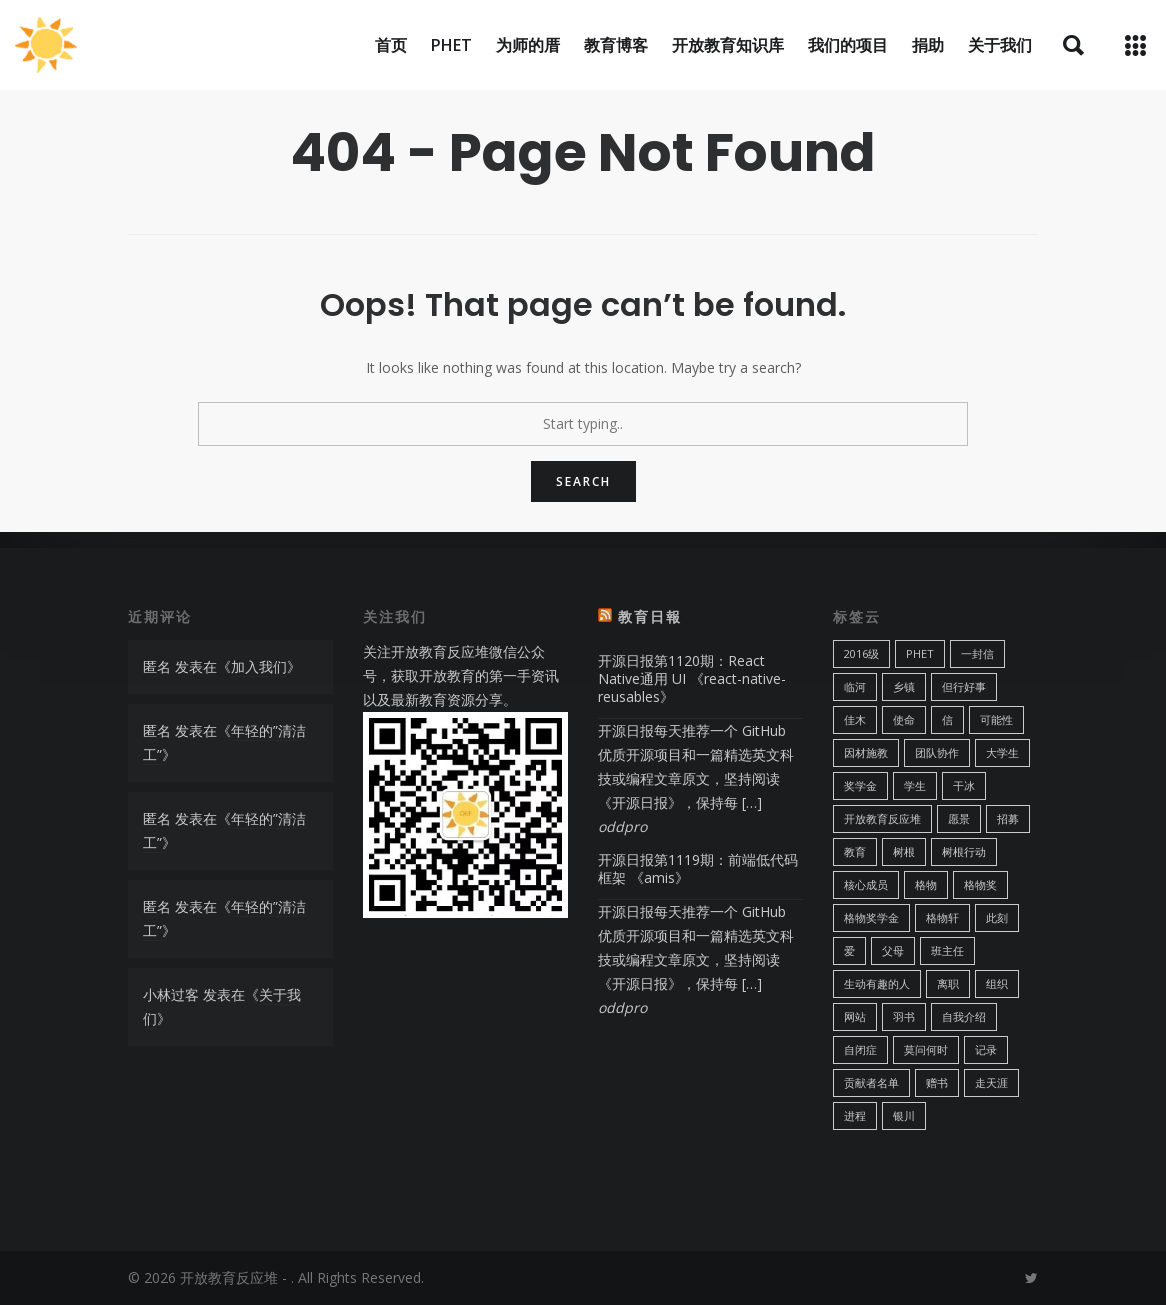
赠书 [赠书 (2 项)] (937, 1082)
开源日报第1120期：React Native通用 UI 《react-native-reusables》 (692, 678)
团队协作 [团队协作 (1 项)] (937, 752)
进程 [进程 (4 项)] (855, 1115)
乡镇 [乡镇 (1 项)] (904, 686)
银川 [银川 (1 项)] (904, 1115)
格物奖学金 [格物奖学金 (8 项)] (871, 917)
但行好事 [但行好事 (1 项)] (964, 686)
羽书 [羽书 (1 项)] (904, 1016)
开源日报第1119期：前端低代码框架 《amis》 (698, 868)
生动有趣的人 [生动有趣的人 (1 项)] (877, 983)
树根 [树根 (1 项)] (904, 851)
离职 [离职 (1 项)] (948, 983)
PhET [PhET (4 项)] (920, 653)
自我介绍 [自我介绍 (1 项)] (964, 1016)
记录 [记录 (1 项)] (986, 1049)
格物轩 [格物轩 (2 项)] (942, 917)
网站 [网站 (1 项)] (855, 1016)
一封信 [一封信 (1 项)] (977, 653)
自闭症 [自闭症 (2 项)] (860, 1049)
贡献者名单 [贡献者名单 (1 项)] (871, 1082)
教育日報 (650, 616)
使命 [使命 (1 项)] (904, 719)
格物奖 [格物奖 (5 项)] (980, 884)
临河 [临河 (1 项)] (855, 686)
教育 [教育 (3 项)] (855, 851)
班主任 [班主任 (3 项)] (947, 950)
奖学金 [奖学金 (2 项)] (860, 785)
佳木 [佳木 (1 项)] (855, 719)
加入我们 (259, 666)
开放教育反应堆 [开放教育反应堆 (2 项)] (882, 818)
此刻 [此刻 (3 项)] (997, 917)
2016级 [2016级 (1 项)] (861, 653)
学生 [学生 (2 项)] (915, 785)
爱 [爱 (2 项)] (849, 950)
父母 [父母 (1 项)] (893, 950)
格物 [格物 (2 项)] (926, 884)
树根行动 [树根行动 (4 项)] (964, 851)
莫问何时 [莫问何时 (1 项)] (926, 1049)
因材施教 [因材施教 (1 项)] (866, 752)
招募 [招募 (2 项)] (1008, 818)
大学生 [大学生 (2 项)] (1002, 752)
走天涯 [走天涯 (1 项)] (991, 1082)
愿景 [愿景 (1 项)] (959, 818)
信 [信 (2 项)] (947, 719)
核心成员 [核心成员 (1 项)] (866, 884)
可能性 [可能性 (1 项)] (996, 719)
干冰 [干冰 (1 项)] (964, 785)
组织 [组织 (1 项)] (997, 983)
